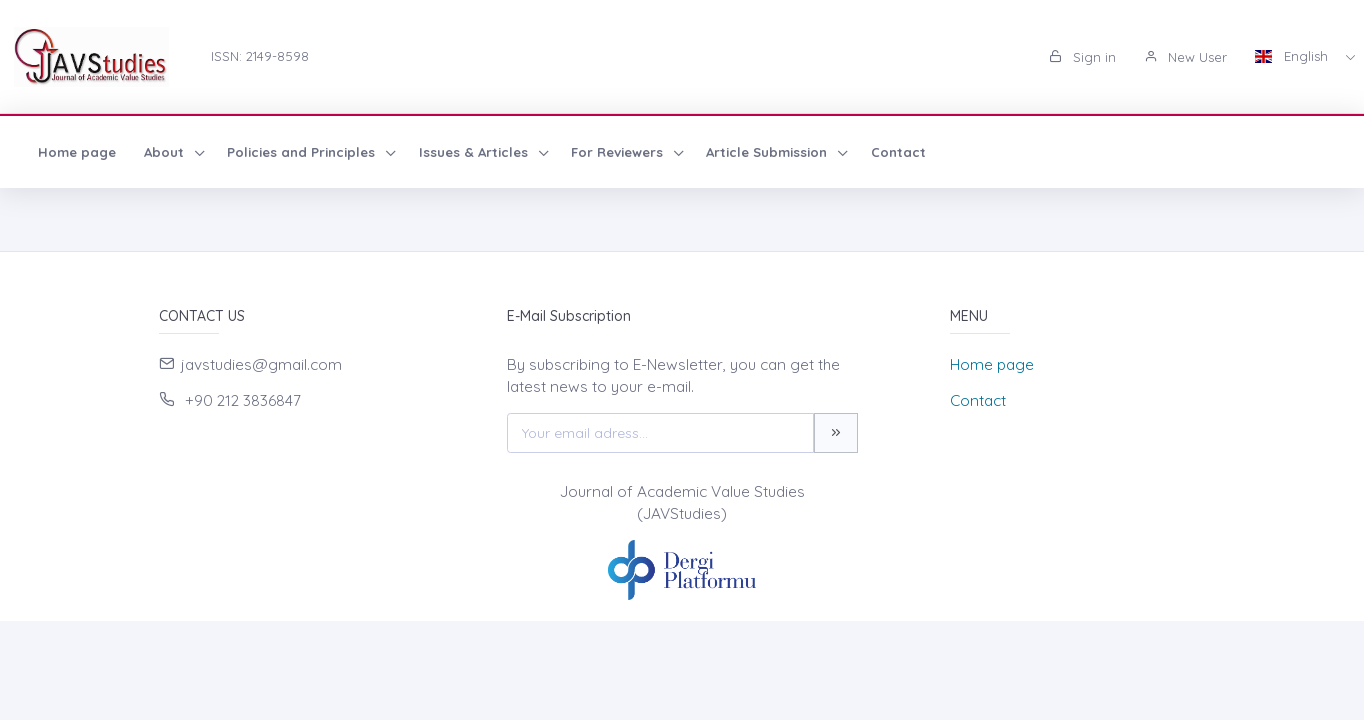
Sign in (1082, 57)
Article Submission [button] (768, 152)
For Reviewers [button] (619, 152)
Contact (898, 152)
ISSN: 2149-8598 (260, 56)
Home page (77, 152)
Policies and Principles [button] (303, 152)
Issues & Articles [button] (475, 152)
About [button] (166, 152)
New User (1185, 57)
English (1293, 56)
